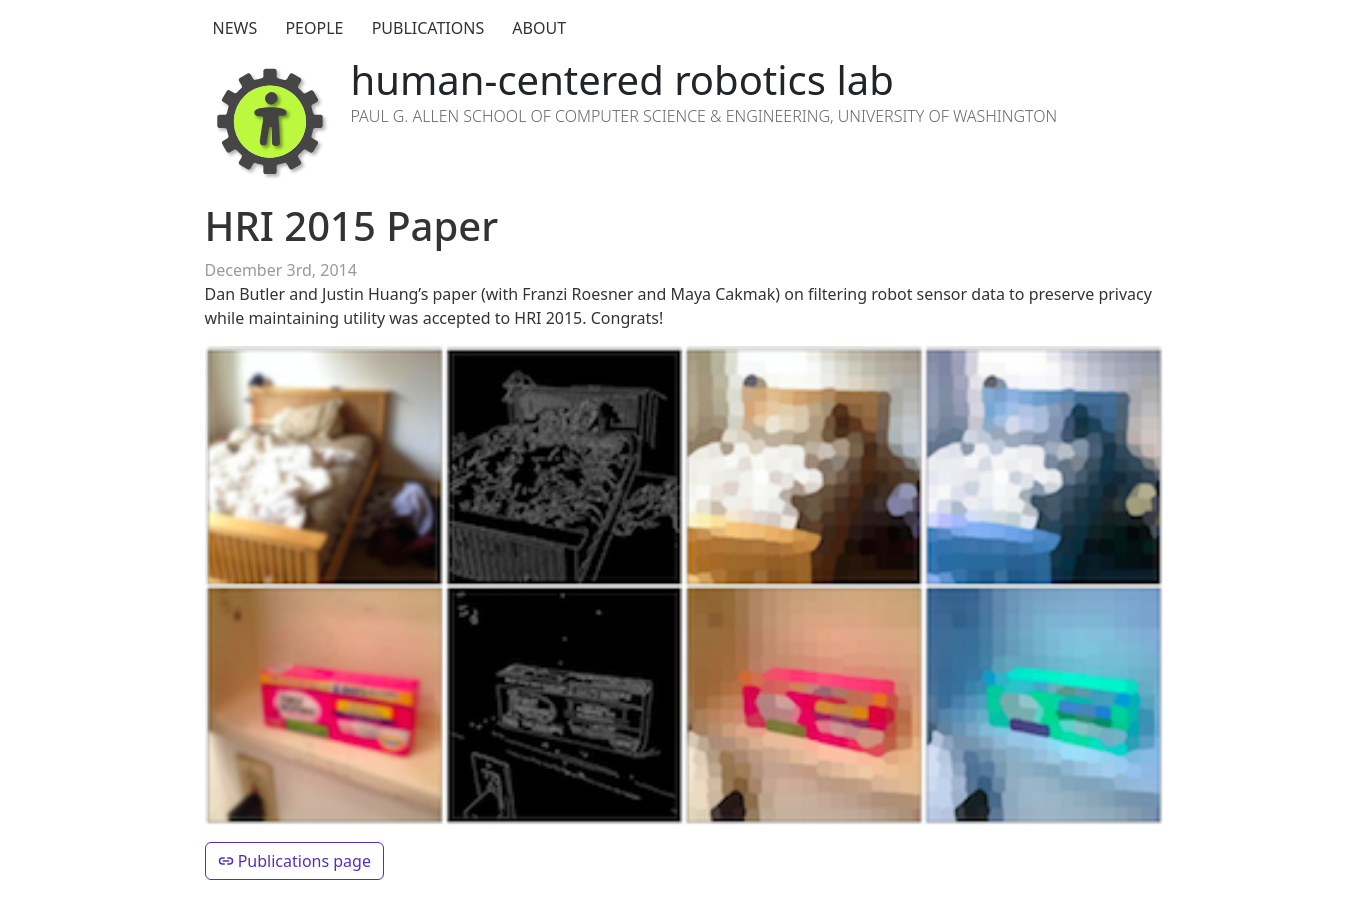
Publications (428, 28)
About (539, 28)
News (235, 28)
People (314, 28)
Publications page (294, 861)
